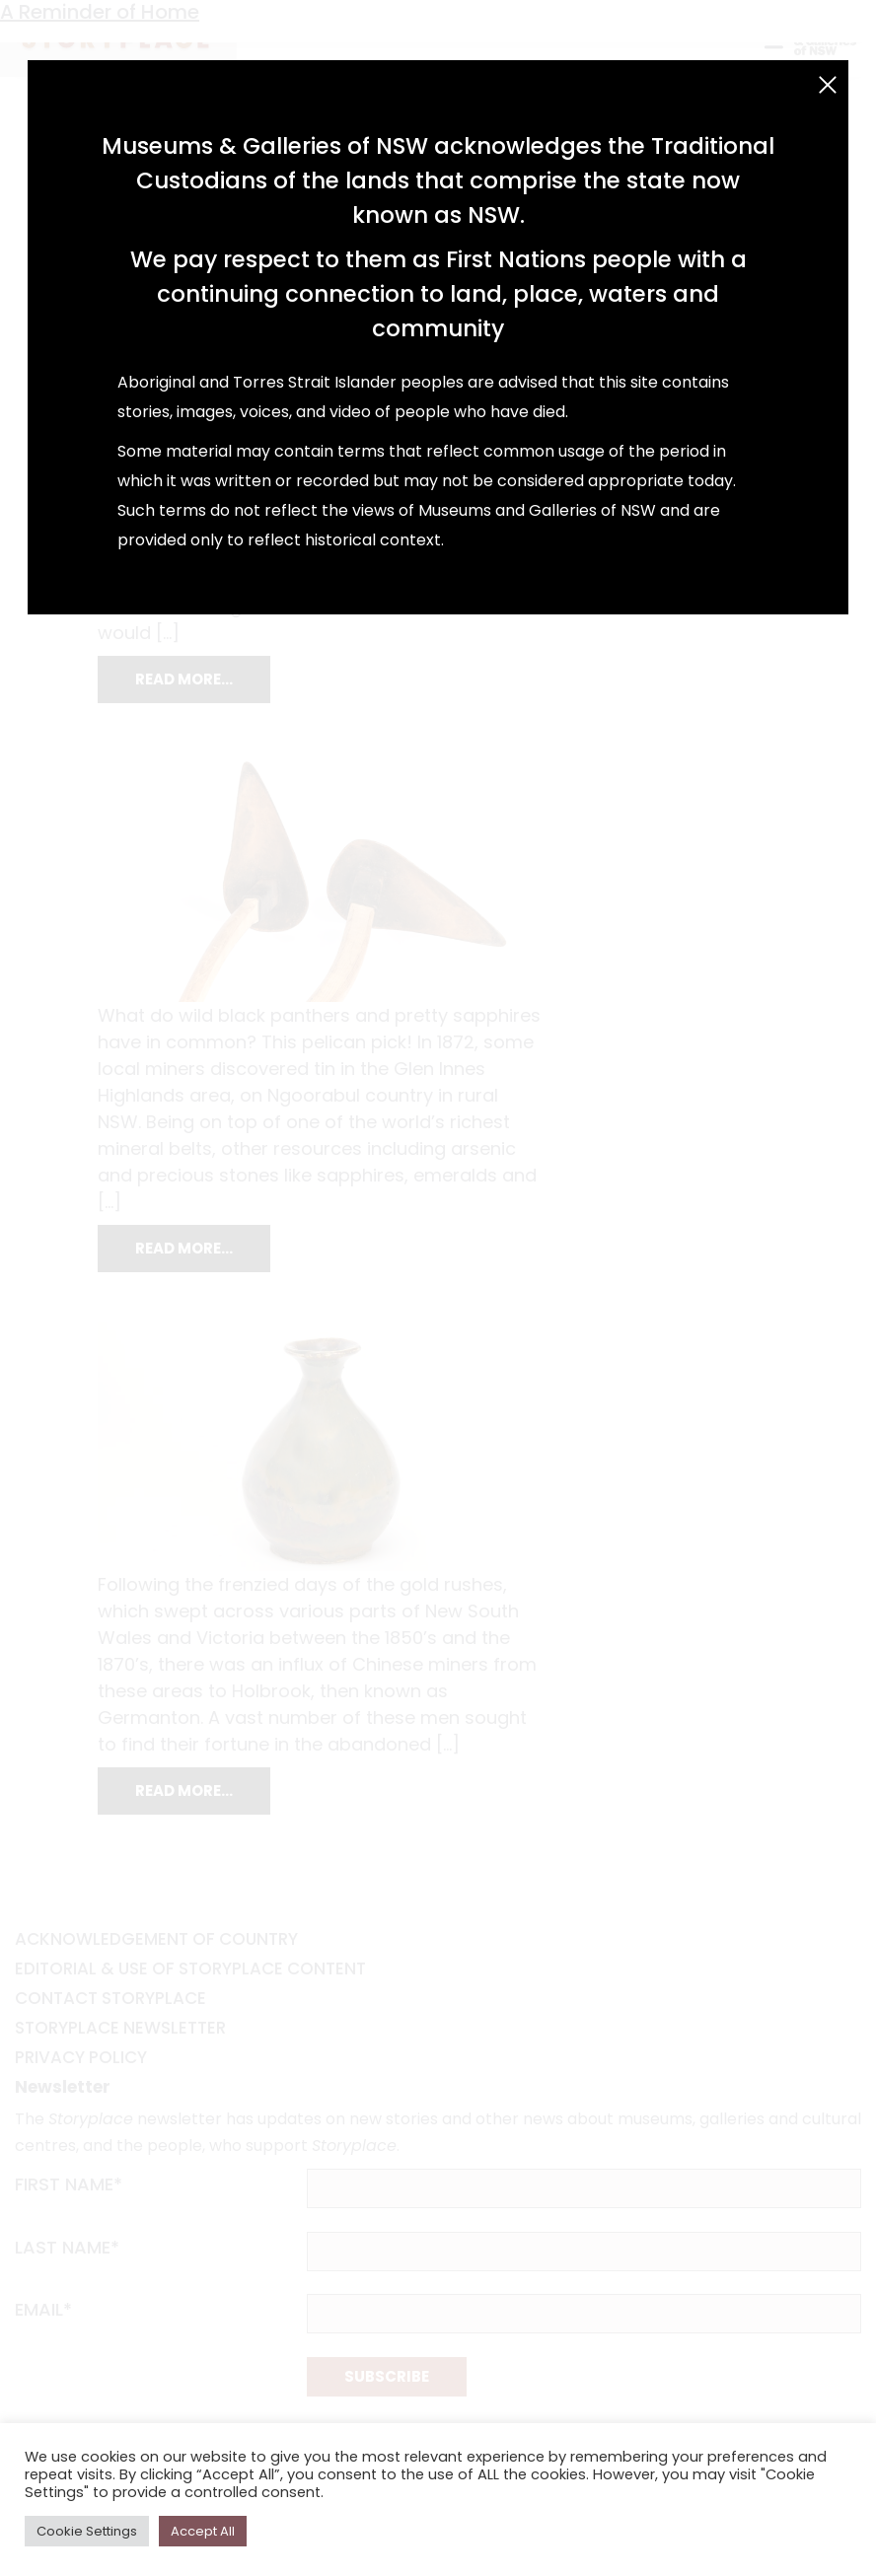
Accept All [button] (203, 2531)
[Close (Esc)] (827, 84)
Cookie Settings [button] (86, 2531)
